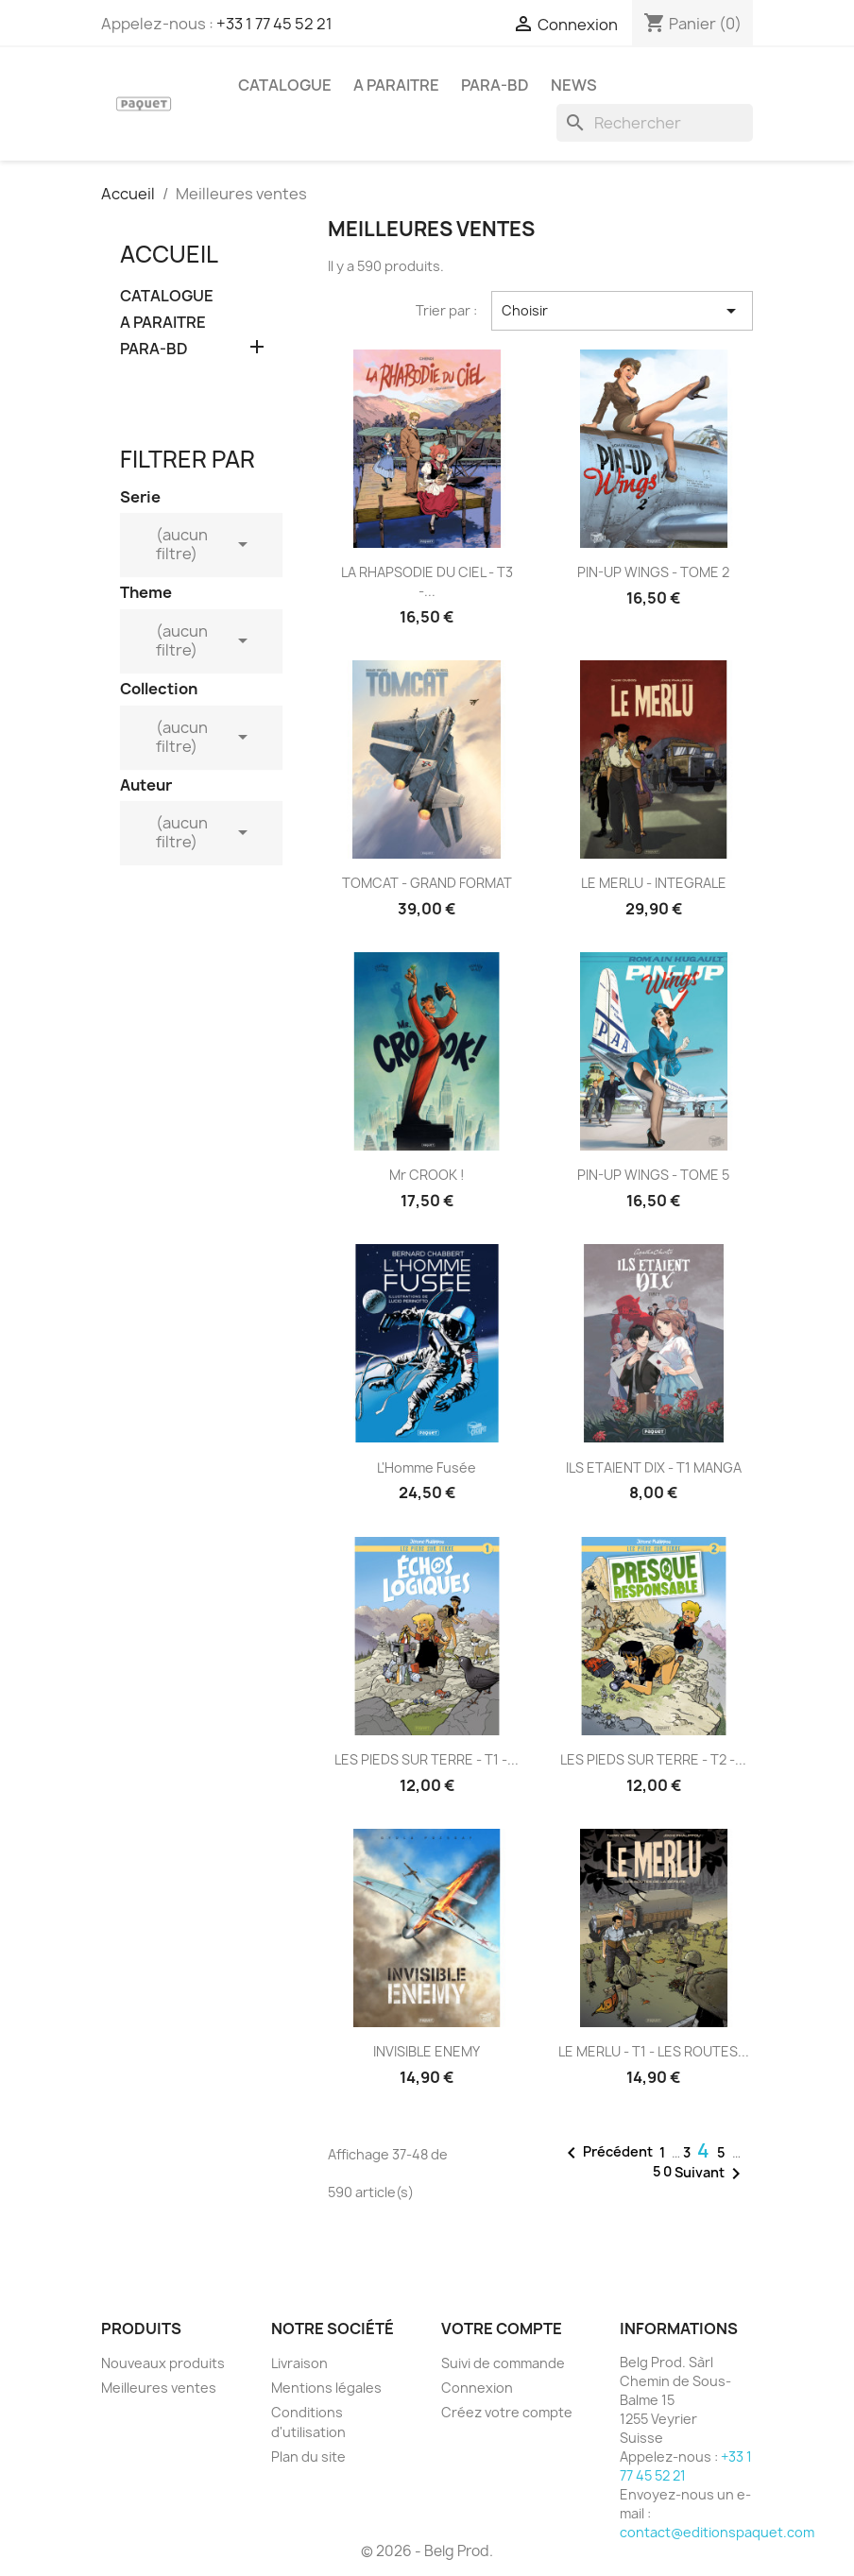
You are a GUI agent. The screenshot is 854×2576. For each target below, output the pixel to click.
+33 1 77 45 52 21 (274, 23)
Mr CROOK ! (427, 1175)
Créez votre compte (506, 2412)
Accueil (169, 254)
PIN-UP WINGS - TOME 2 (653, 572)
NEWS (574, 85)
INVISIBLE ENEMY (426, 2051)
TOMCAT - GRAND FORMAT (427, 883)
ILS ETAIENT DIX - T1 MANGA (654, 1467)
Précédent (606, 2152)
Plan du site (308, 2456)
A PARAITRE (396, 85)
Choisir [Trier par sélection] (622, 310)
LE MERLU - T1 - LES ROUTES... (653, 2051)
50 (663, 2171)
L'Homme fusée (426, 1467)
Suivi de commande (503, 2363)
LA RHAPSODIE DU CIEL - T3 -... (427, 581)
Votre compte (501, 2328)
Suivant (711, 2173)
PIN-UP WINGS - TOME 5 (653, 1175)
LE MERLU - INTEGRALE (653, 883)
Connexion (477, 2388)
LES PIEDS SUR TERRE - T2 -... (653, 1759)
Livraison (299, 2363)
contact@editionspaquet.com (717, 2532)
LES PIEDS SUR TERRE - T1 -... (426, 1759)
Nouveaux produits (163, 2363)
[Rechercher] (654, 123)
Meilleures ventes (158, 2388)
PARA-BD (495, 85)
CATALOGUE (285, 85)
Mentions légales (326, 2388)
